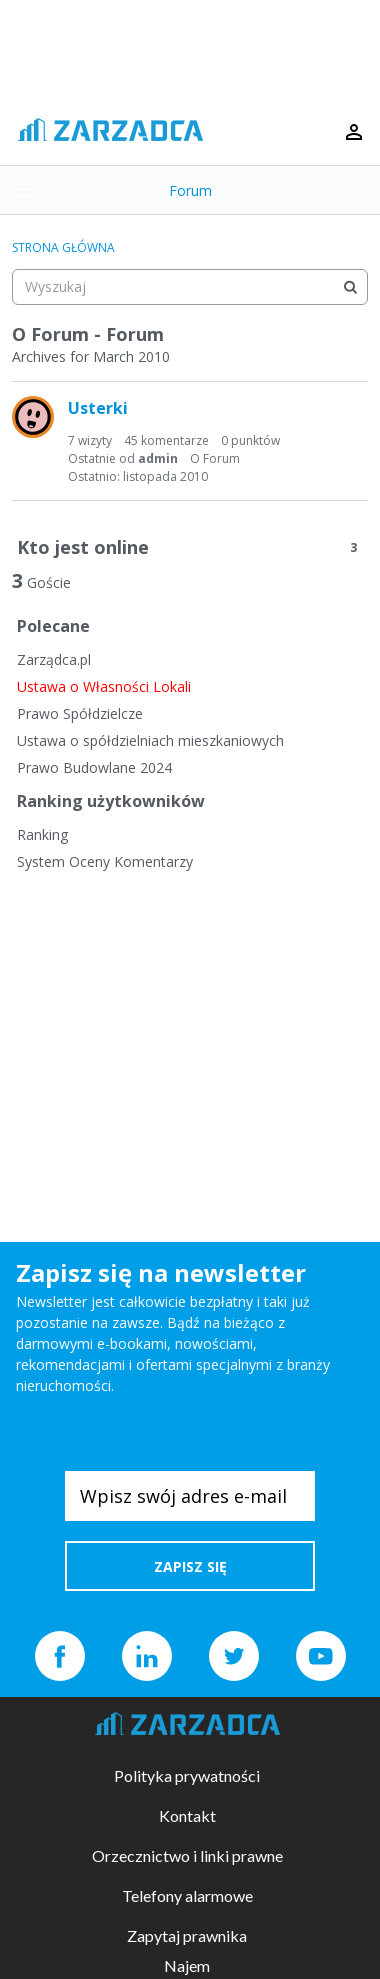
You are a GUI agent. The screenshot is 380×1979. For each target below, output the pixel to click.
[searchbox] (190, 287)
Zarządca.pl (54, 659)
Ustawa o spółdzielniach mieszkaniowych (150, 740)
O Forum (215, 458)
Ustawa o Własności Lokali (104, 686)
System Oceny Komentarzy (105, 861)
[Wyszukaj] (350, 287)
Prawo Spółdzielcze (80, 713)
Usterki (98, 408)
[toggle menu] (23, 190)
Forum (190, 190)
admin (158, 458)
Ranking (42, 834)
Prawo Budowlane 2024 (94, 767)
